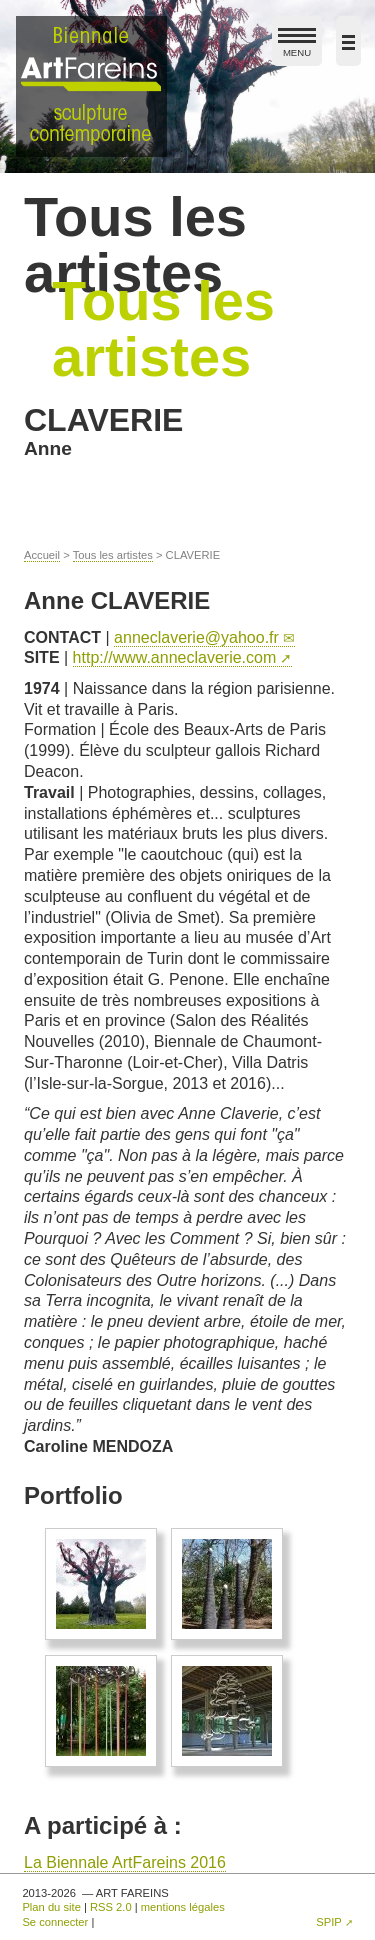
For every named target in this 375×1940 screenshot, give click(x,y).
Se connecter (55, 1922)
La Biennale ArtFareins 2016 (125, 1862)
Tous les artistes (113, 555)
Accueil (42, 555)
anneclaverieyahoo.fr (196, 637)
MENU (297, 46)
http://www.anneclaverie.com (175, 657)
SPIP (329, 1922)
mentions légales (183, 1907)
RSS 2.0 (111, 1907)
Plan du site (51, 1907)
